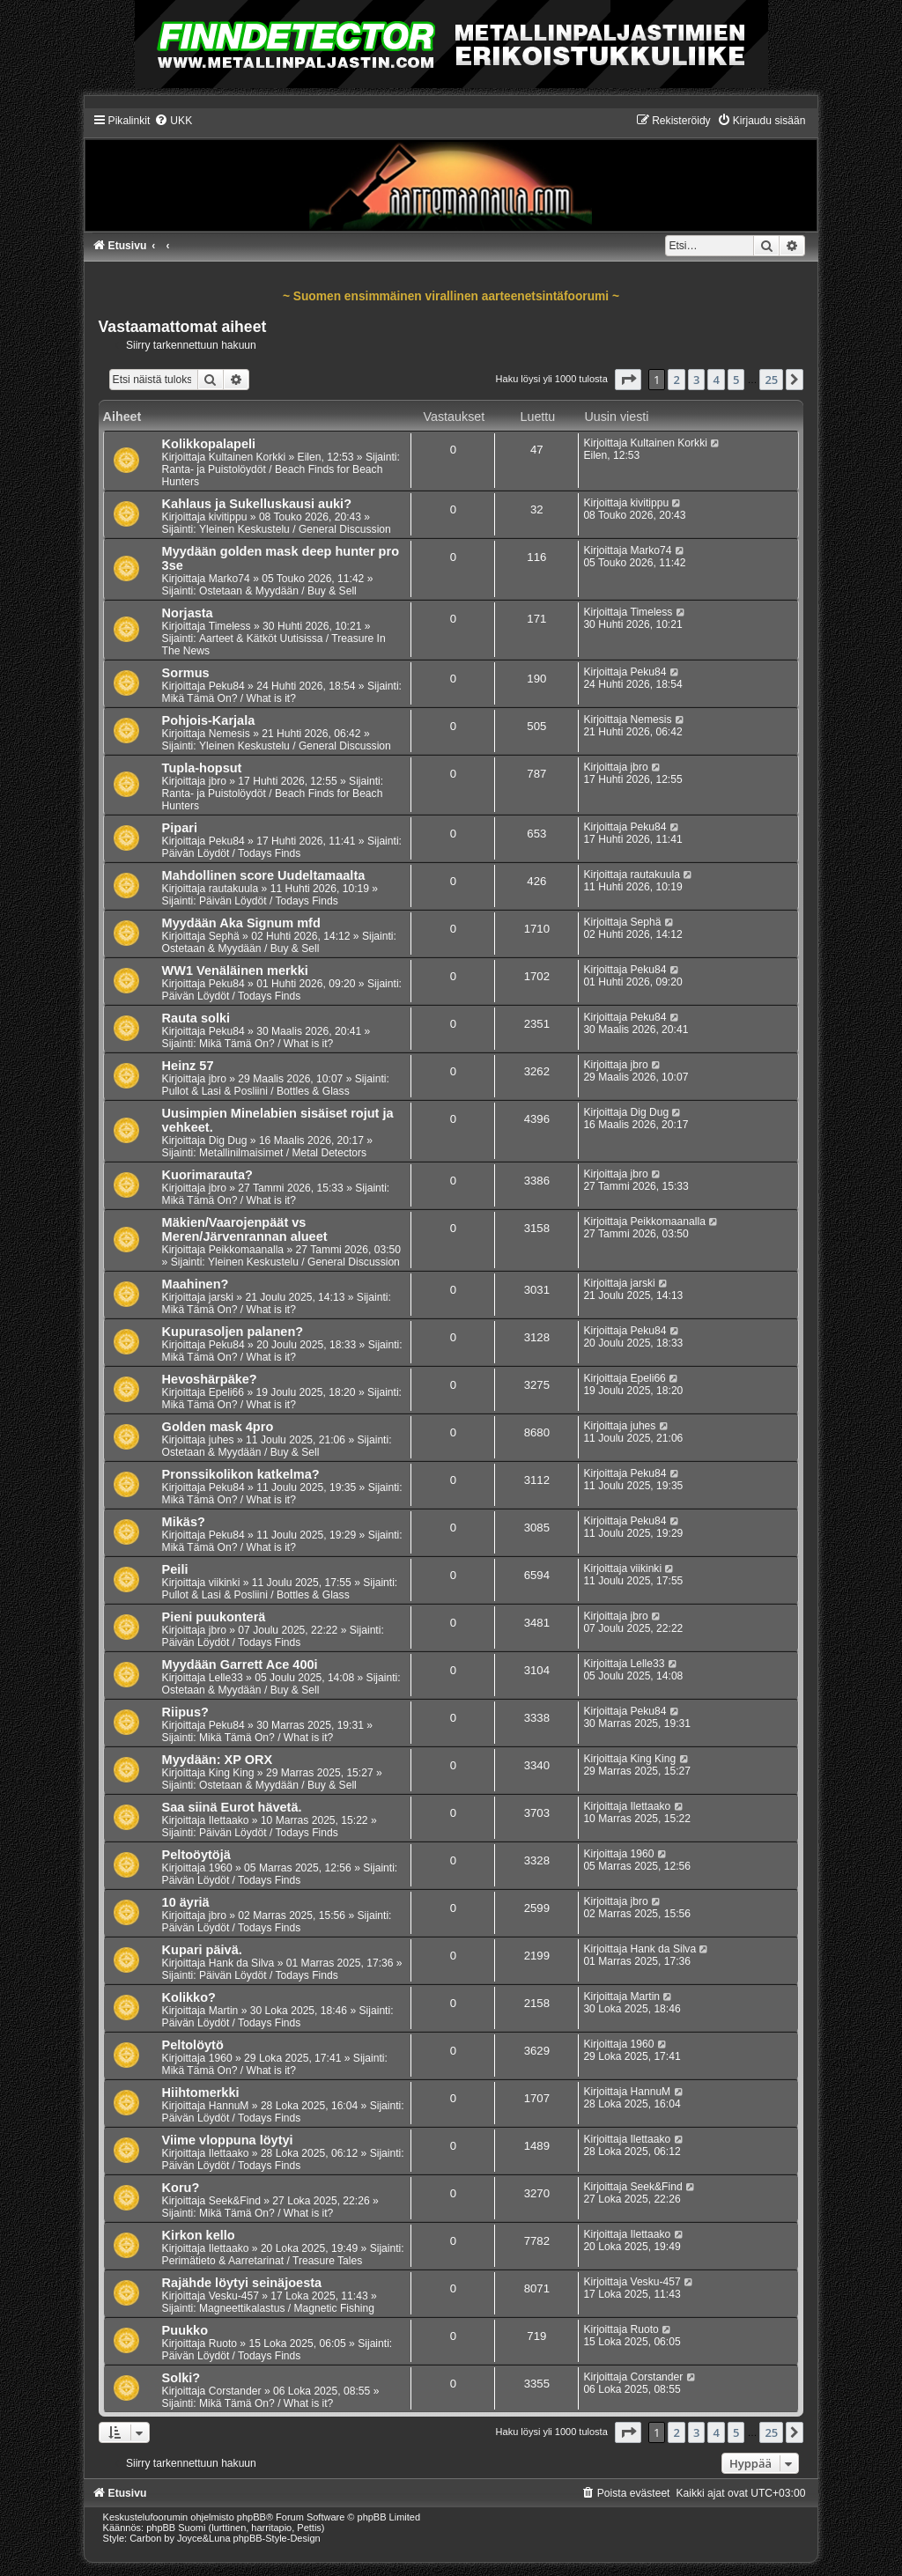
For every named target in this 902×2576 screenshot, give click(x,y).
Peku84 (227, 686)
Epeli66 (226, 1392)
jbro (217, 781)
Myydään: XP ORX (217, 1760)
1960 (221, 1868)
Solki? (181, 2378)
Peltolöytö (193, 2045)
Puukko (185, 2330)
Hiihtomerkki (201, 2092)
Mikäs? (183, 1522)
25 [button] (771, 380)
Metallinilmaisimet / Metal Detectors (282, 1153)
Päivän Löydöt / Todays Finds (231, 853)
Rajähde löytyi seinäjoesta (242, 2283)
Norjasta (187, 613)
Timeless (230, 626)
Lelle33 (226, 1678)
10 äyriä (186, 1902)
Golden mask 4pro (218, 1427)
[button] (628, 379)
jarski (221, 1297)
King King (232, 1773)
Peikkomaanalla (246, 1250)
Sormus (186, 673)
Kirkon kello (198, 2235)
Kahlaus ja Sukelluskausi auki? (256, 504)
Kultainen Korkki (247, 457)
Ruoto (223, 2343)
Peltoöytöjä (196, 1855)
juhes (221, 1440)
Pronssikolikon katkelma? (241, 1474)
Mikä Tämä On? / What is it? (229, 698)
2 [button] (676, 380)
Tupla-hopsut (202, 768)
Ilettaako (229, 1820)
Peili (175, 1569)
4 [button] (716, 380)
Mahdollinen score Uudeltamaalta (264, 875)
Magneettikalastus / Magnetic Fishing (286, 2308)
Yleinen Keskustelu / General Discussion (295, 529)
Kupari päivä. (202, 1950)
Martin (224, 2010)
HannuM (229, 2106)
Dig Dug (228, 1140)
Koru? (181, 2188)
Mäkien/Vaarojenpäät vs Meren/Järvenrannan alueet (245, 1229)
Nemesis (229, 733)
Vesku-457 (234, 2296)
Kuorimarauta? (207, 1175)
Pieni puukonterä (214, 1617)
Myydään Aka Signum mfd (241, 923)
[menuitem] (173, 120)
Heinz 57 (188, 1066)
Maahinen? (195, 1284)
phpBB (251, 2517)
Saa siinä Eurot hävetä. (232, 1807)
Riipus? (185, 1712)
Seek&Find (235, 2201)
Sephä (224, 936)
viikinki (224, 1582)
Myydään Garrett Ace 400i (240, 1664)
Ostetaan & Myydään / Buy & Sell (278, 591)
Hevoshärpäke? (209, 1379)
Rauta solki (196, 1018)
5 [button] (736, 380)
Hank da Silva (242, 1963)
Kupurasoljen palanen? (233, 1332)
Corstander (235, 2391)
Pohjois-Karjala (208, 720)
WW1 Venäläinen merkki (235, 970)
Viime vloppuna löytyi (227, 2140)
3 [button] (696, 380)
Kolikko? (189, 1997)
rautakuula (233, 888)
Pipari (179, 828)
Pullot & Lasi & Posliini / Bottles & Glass (256, 1091)
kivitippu (228, 517)
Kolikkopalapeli (208, 444)
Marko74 (229, 578)
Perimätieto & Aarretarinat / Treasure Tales (262, 2261)
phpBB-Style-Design (277, 2538)
